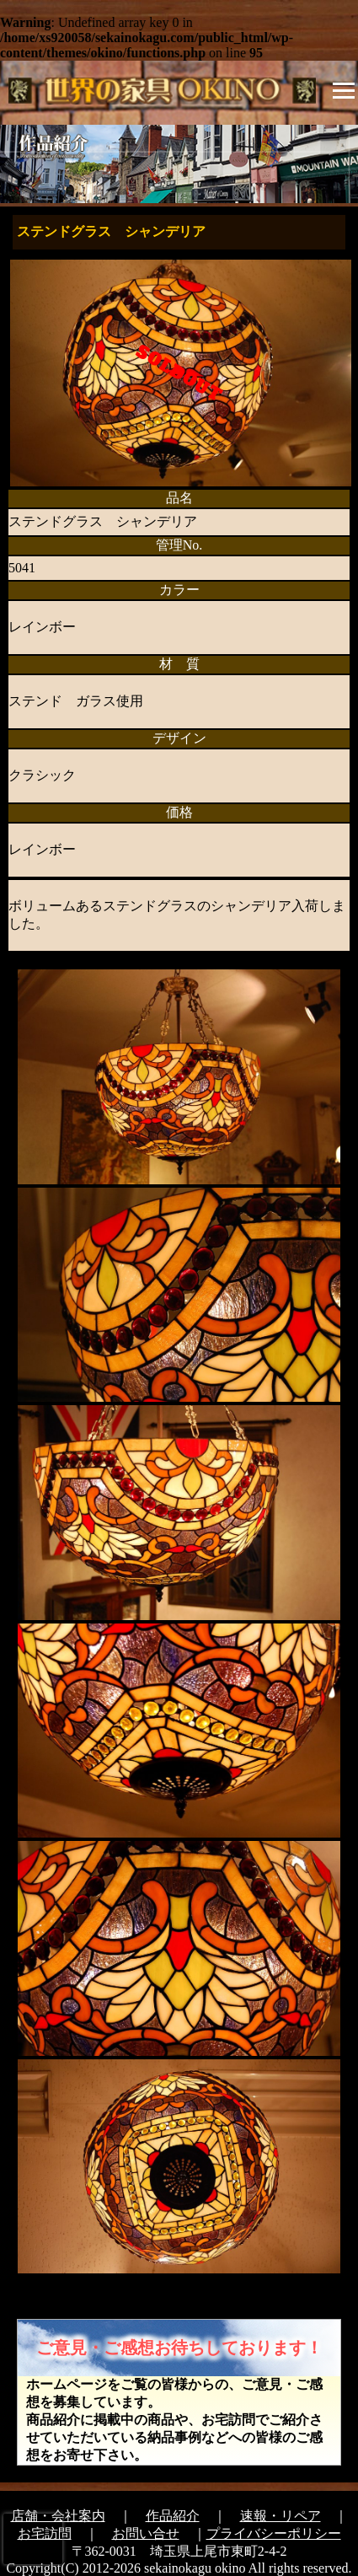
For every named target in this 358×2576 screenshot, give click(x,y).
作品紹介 (173, 2516)
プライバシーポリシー (273, 2533)
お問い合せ (145, 2533)
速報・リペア (280, 2516)
